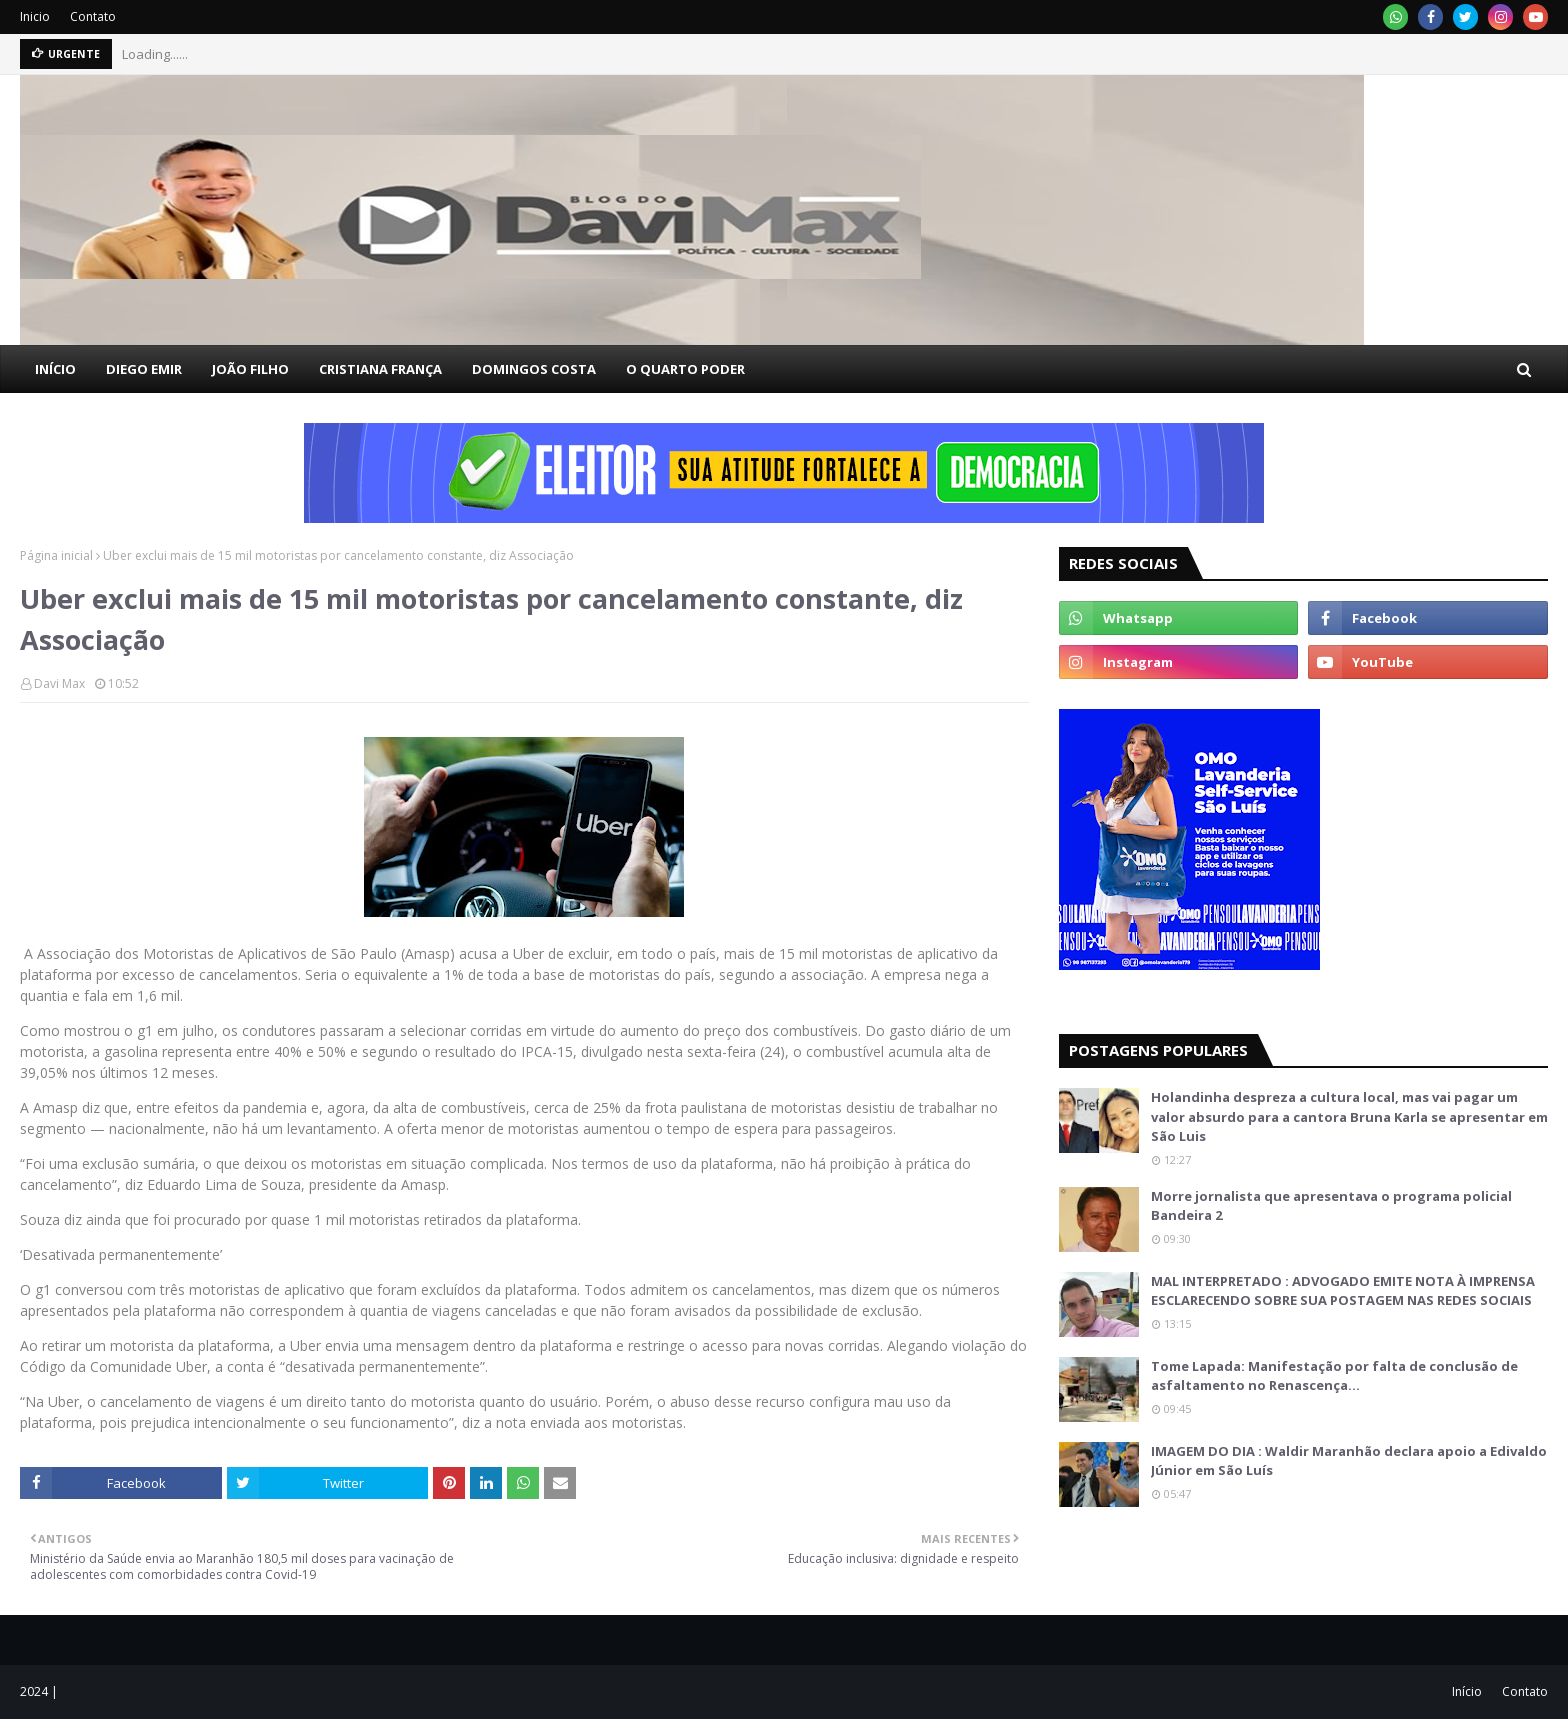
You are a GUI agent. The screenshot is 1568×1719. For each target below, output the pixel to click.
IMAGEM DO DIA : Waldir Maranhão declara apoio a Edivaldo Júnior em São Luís (1349, 1461)
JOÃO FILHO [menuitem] (250, 369)
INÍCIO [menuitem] (55, 369)
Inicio (35, 16)
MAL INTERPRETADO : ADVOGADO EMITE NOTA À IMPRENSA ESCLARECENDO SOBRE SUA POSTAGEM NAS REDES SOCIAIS (1343, 1291)
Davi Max (59, 683)
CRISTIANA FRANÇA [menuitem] (380, 369)
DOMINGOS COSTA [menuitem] (534, 369)
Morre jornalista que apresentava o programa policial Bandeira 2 (1331, 1206)
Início (1467, 1691)
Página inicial (56, 555)
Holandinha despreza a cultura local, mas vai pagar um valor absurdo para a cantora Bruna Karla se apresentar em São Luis (1349, 1116)
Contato (93, 16)
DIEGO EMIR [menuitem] (144, 369)
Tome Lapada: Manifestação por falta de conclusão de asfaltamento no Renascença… (1334, 1376)
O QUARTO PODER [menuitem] (685, 369)
